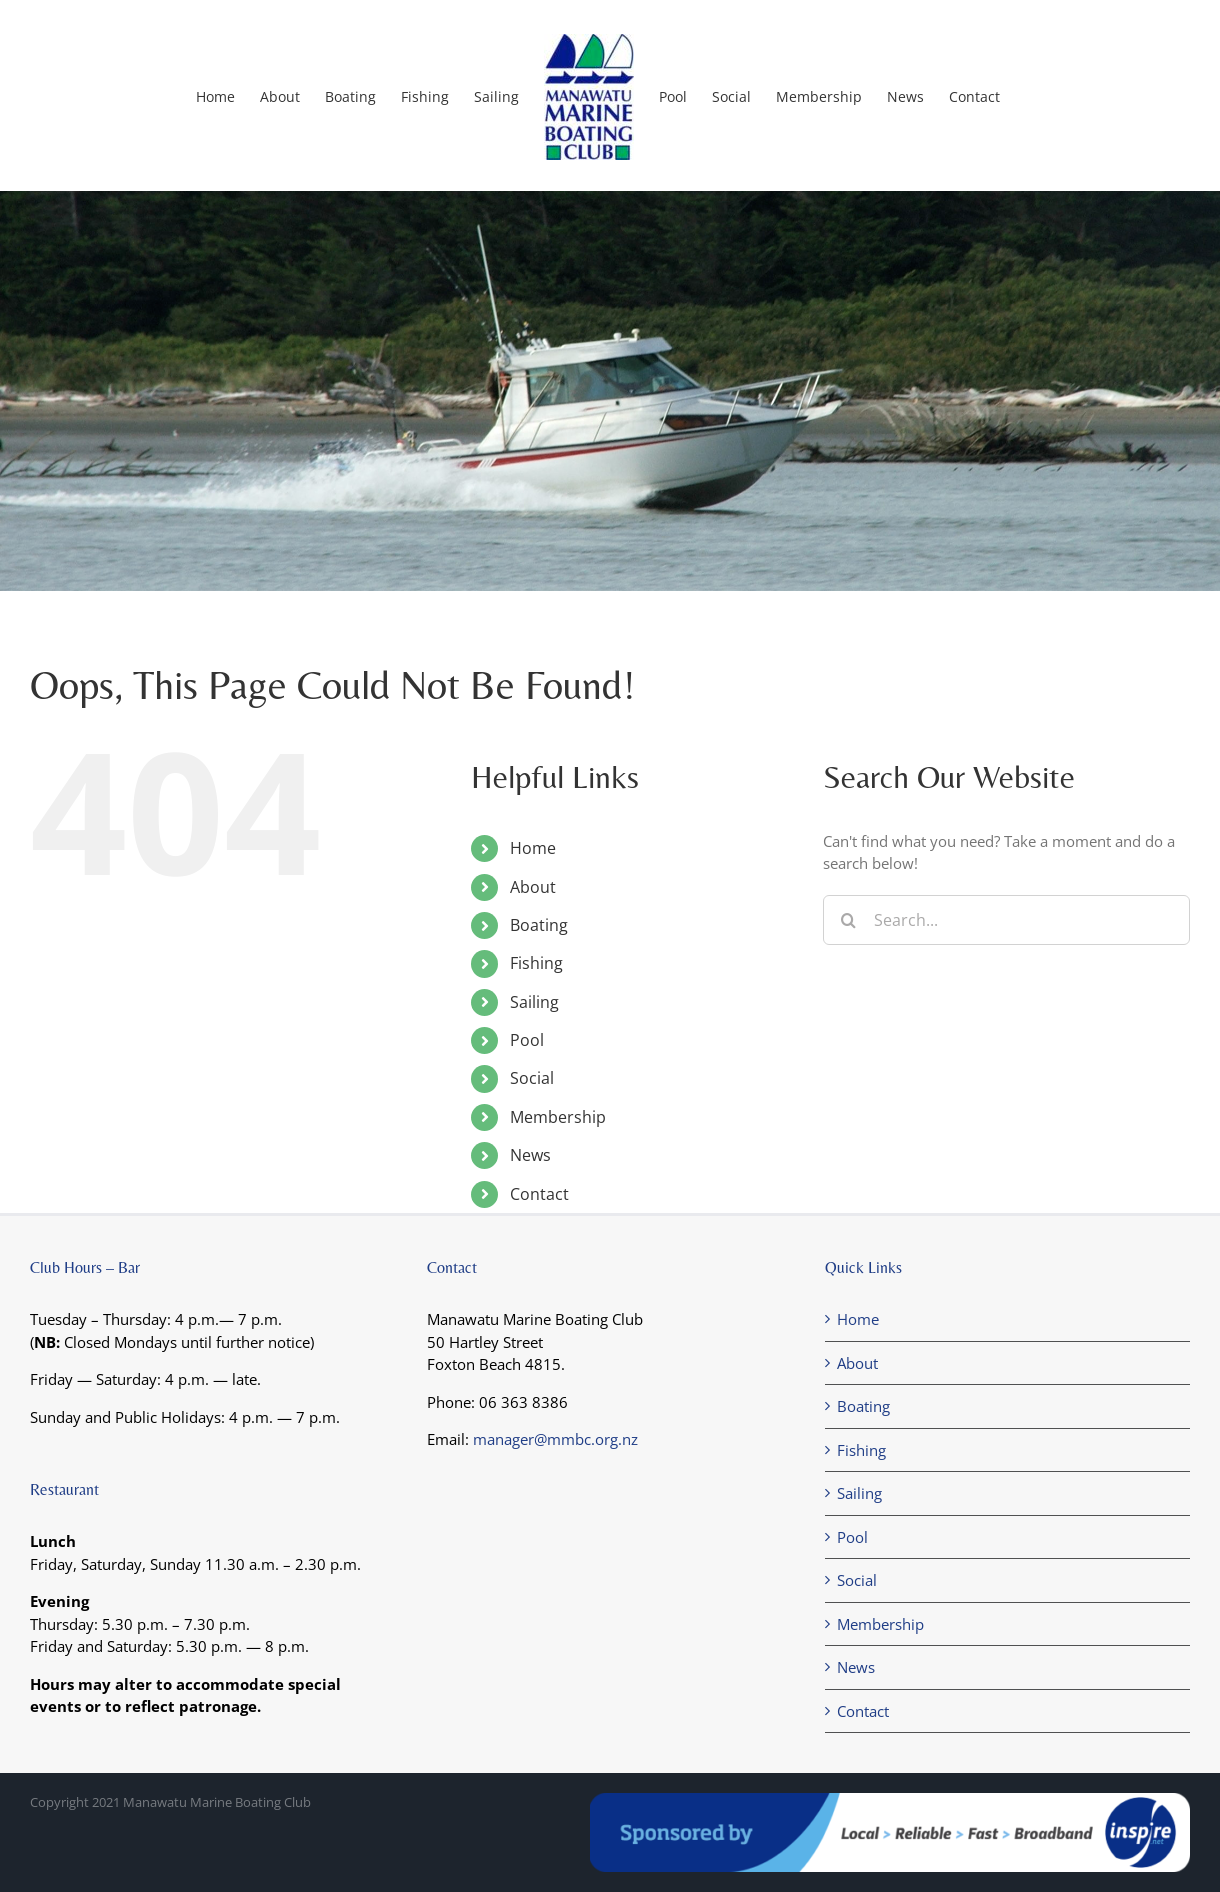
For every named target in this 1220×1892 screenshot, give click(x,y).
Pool (527, 1040)
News (530, 1155)
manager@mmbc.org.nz (555, 1439)
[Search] (848, 920)
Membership (558, 1117)
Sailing (534, 1002)
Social (532, 1078)
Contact (539, 1194)
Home (533, 848)
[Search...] (1006, 920)
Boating (539, 925)
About (533, 887)
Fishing (536, 963)
